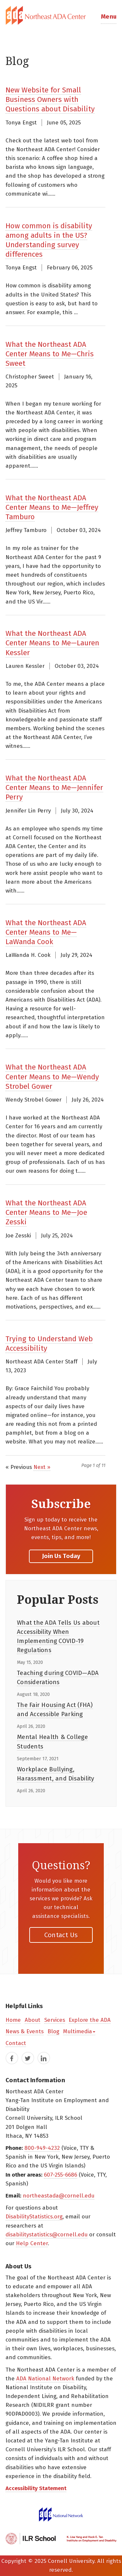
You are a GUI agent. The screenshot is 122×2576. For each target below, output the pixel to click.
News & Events (25, 2031)
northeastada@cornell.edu (58, 2195)
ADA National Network (45, 2378)
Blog (53, 2031)
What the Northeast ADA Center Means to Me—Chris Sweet (50, 354)
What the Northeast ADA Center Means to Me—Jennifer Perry (54, 787)
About (32, 2020)
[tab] (61, 15)
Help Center (32, 2243)
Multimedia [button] (79, 2031)
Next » (42, 1467)
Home (13, 2020)
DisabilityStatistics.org (34, 2216)
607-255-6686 (60, 2174)
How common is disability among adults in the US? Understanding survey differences (49, 240)
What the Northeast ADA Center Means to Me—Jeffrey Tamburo (52, 507)
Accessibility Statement (36, 2488)
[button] (108, 15)
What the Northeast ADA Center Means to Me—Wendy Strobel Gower (52, 1076)
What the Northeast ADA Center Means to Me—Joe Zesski (46, 1212)
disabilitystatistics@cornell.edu (47, 2234)
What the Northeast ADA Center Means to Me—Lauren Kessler (52, 643)
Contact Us (61, 1935)
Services (54, 2020)
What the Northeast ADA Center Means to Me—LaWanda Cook (46, 932)
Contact (16, 2043)
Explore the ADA (90, 2020)
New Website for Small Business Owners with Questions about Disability (50, 99)
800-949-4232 (42, 2148)
